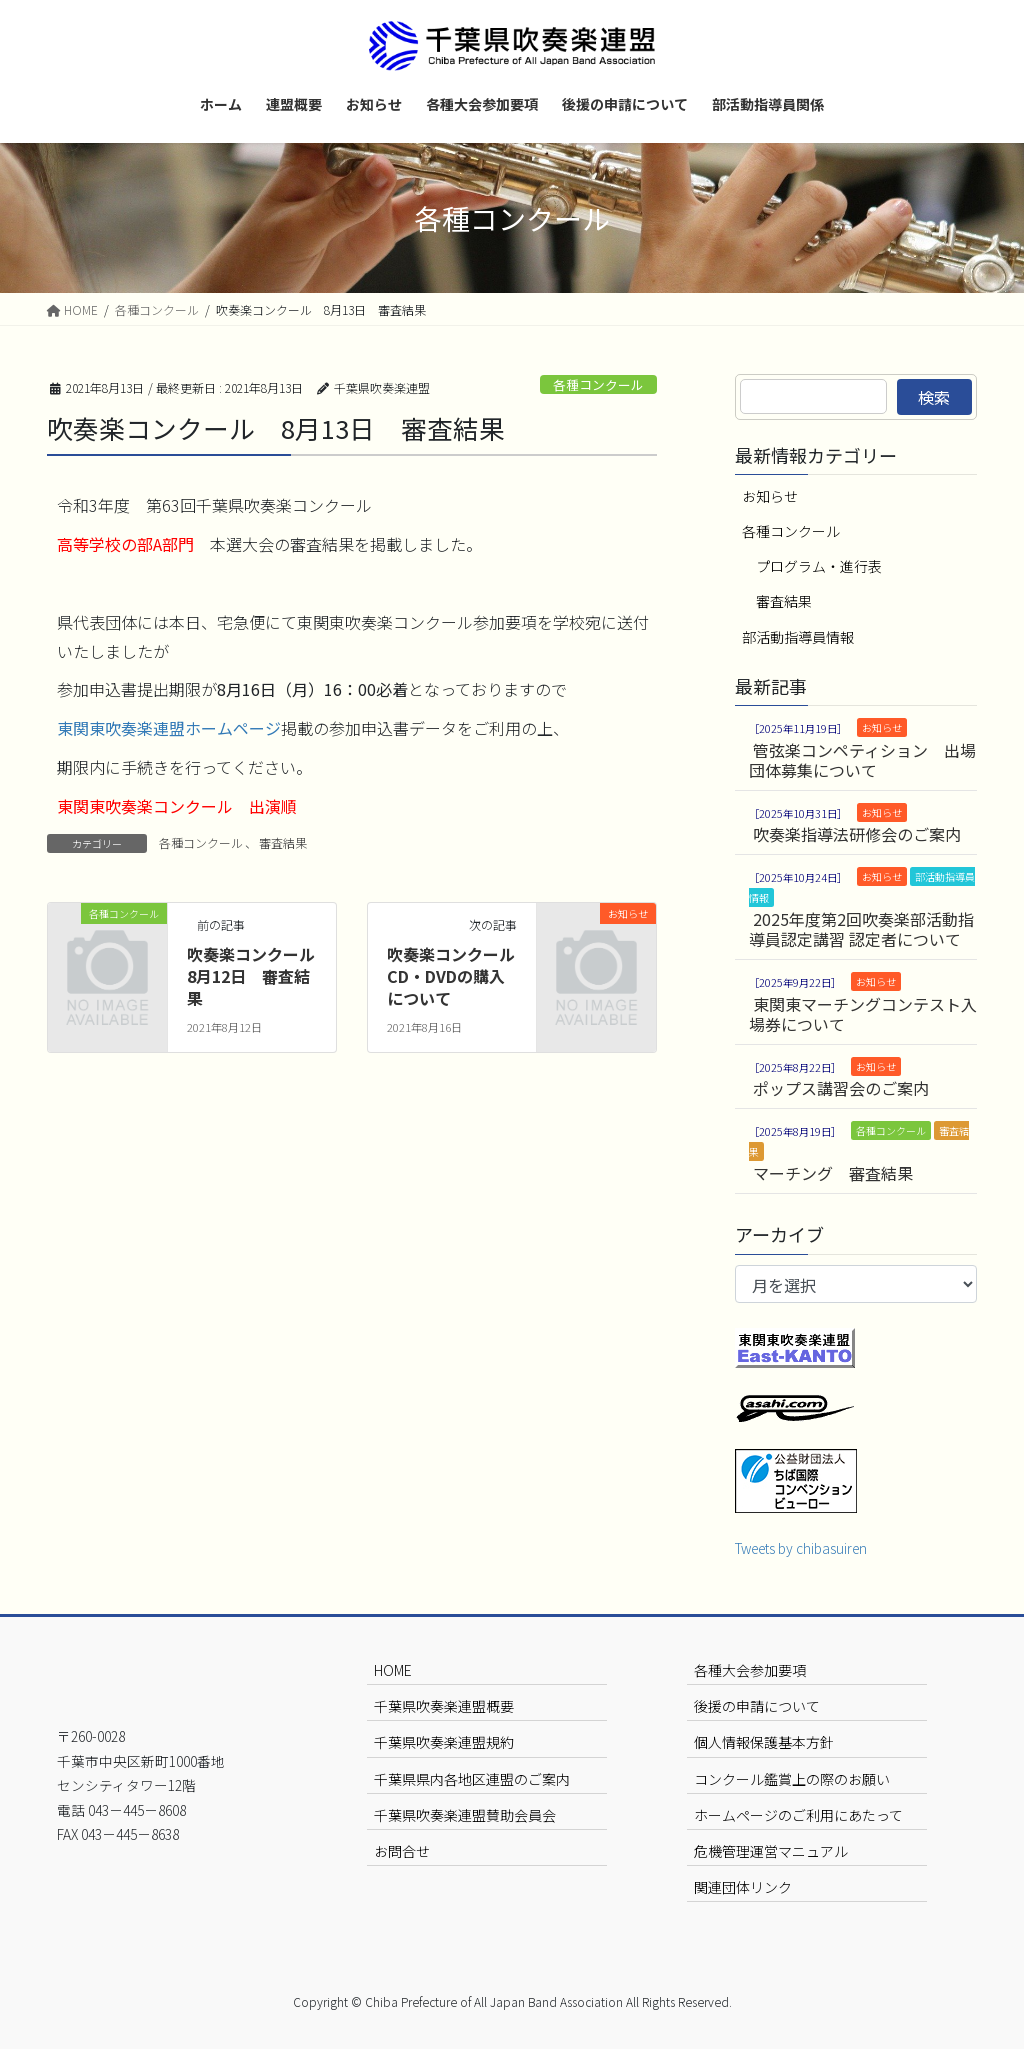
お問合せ (402, 1851)
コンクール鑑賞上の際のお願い (792, 1779)
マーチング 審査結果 (833, 1173)
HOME (393, 1670)
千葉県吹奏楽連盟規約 (444, 1742)
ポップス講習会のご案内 (841, 1088)
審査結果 (283, 842)
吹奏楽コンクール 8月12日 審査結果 (259, 976)
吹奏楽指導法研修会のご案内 (857, 834)
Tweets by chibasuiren (801, 1548)
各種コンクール (598, 384)
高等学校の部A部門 (125, 544)
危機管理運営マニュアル (771, 1851)
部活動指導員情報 (798, 637)
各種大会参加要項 (750, 1670)
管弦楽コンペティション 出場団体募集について (862, 760)
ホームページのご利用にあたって (798, 1815)
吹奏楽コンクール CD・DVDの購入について (459, 976)
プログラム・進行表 (819, 566)
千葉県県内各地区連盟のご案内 (472, 1779)
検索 (934, 397)
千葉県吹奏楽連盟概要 (444, 1706)
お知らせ (770, 496)
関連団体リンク (743, 1887)
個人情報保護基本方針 (764, 1742)
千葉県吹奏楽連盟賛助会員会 (465, 1815)
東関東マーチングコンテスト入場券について (863, 1014)
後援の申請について (757, 1706)
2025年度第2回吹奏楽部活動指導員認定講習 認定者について (861, 929)
